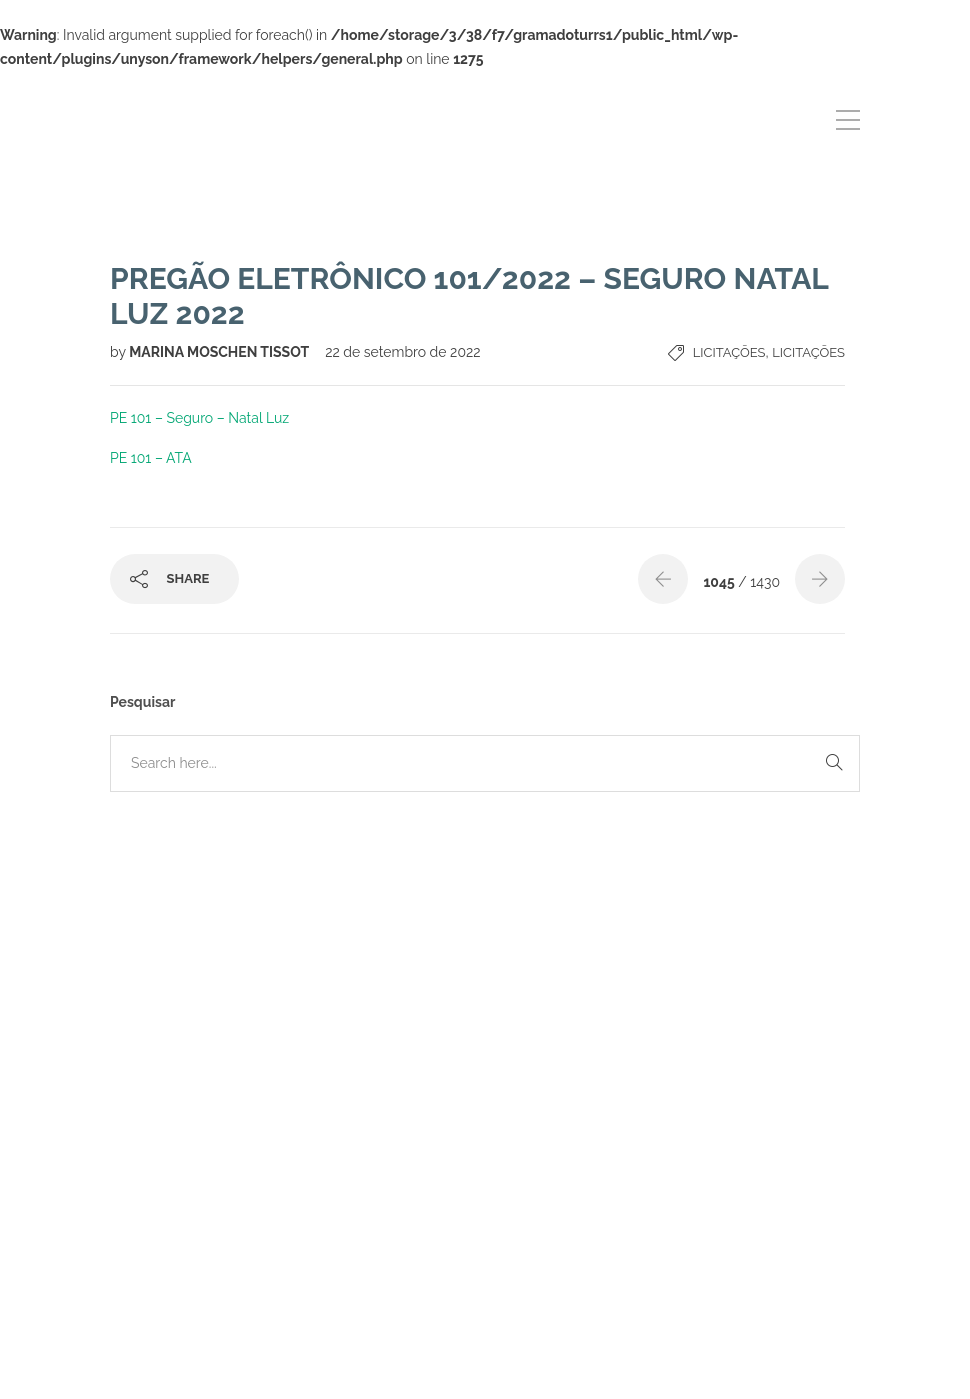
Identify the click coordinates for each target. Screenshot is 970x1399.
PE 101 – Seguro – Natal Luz (199, 418)
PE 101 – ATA (151, 458)
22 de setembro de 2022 (402, 352)
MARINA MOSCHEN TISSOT (220, 352)
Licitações (729, 352)
